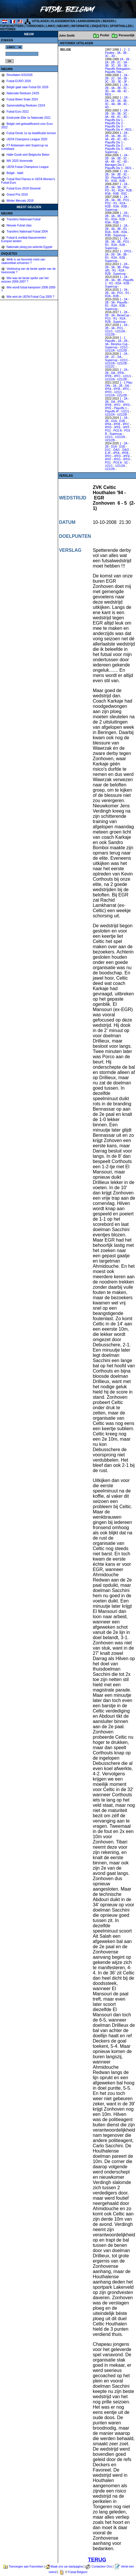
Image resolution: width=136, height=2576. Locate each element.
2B (112, 62)
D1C (108, 449)
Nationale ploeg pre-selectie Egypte (29, 247)
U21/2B (109, 334)
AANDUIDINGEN (89, 21)
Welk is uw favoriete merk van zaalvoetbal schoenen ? (23, 261)
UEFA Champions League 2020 (26, 139)
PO (107, 190)
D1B (122, 421)
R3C (124, 193)
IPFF (126, 427)
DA (119, 357)
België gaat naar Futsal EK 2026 (27, 87)
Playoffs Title (113, 72)
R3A (107, 193)
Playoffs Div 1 (114, 120)
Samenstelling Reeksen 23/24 (25, 105)
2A (106, 62)
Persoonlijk (127, 35)
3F (125, 81)
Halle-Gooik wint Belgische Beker (28, 154)
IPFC (117, 376)
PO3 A (117, 430)
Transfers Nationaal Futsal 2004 (27, 231)
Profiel (104, 35)
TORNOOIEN (35, 26)
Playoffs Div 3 (114, 126)
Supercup (111, 152)
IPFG (117, 459)
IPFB (108, 376)
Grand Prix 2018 (17, 194)
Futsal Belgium (77, 2572)
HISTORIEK (8, 29)
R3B (116, 193)
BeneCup (123, 315)
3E (125, 65)
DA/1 (116, 449)
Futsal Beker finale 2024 (22, 99)
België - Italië (15, 173)
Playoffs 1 (120, 408)
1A (121, 59)
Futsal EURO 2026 (18, 81)
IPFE (108, 408)
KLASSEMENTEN (63, 21)
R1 (107, 180)
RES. (108, 94)
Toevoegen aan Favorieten (26, 2566)
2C (119, 62)
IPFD (108, 392)
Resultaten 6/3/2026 (19, 75)
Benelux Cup (119, 344)
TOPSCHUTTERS (12, 26)
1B (127, 59)
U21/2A (120, 331)
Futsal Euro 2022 (17, 111)
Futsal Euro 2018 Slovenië (23, 188)
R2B (122, 180)
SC (126, 462)
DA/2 (125, 449)
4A (113, 91)
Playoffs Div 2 (114, 123)
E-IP (107, 453)
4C (125, 91)
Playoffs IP (112, 411)
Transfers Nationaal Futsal (23, 219)
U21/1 (109, 331)
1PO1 (127, 251)
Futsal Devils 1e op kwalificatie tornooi (31, 133)
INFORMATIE (80, 26)
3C (107, 56)
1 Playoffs (115, 339)
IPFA (121, 373)
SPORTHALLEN (121, 26)
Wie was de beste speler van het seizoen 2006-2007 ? (25, 279)
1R (126, 97)
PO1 (126, 200)
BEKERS (109, 21)
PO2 (108, 203)
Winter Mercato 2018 (20, 200)
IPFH (126, 459)
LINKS (50, 26)
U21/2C (110, 366)
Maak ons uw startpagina (67, 2566)
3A (118, 52)
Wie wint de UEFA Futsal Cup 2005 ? (30, 296)
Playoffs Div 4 (114, 129)
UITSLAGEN (40, 21)
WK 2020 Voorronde (19, 160)
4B (119, 91)
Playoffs (122, 302)
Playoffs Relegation (117, 68)
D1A (114, 421)
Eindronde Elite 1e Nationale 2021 (28, 117)
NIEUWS (63, 26)
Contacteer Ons (102, 2566)
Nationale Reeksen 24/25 (22, 93)
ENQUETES (100, 26)
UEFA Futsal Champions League (27, 167)
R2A (114, 180)
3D (113, 56)
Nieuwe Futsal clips (19, 225)
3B (124, 52)
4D (107, 107)
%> (14, 47)
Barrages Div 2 (114, 164)
